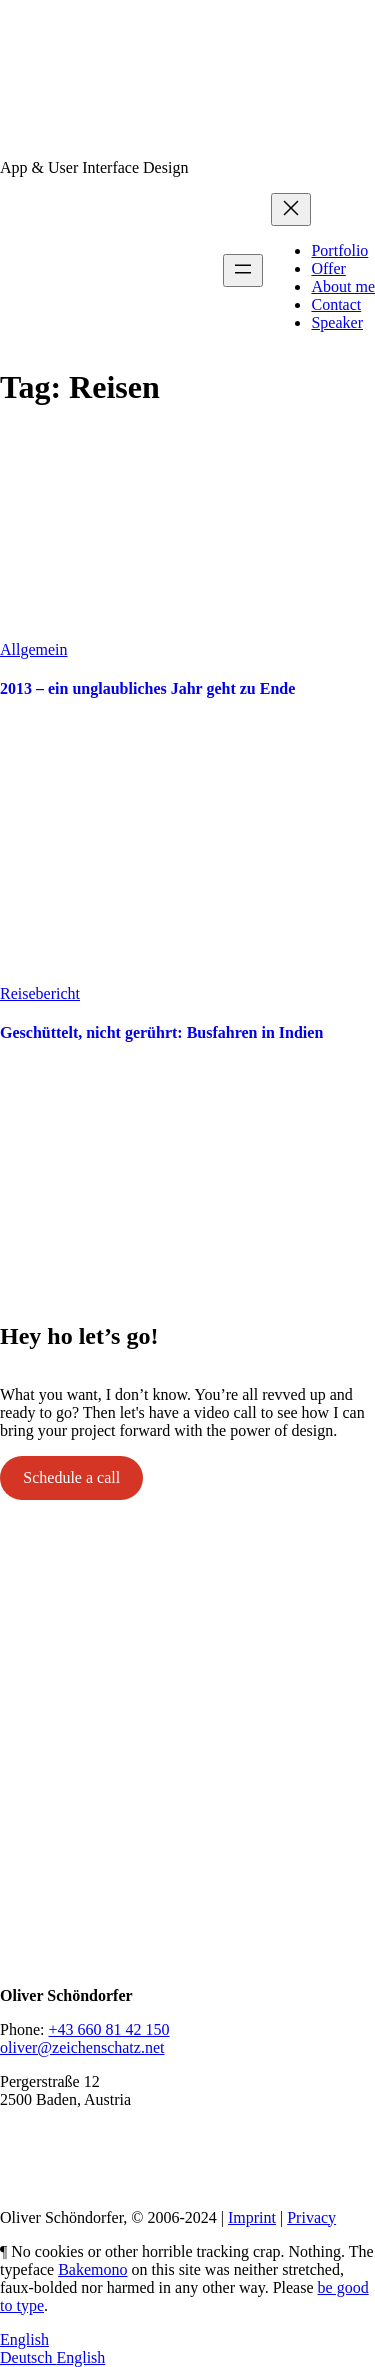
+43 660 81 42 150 (108, 2029)
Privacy (311, 2217)
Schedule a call (71, 1477)
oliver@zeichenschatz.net (82, 2047)
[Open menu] (243, 270)
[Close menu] (291, 209)
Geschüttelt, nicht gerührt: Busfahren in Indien (161, 1032)
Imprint (252, 2217)
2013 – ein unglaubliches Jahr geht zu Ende (147, 688)
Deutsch (28, 2357)
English (24, 2339)
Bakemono (92, 2269)
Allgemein (34, 649)
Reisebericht (40, 993)
